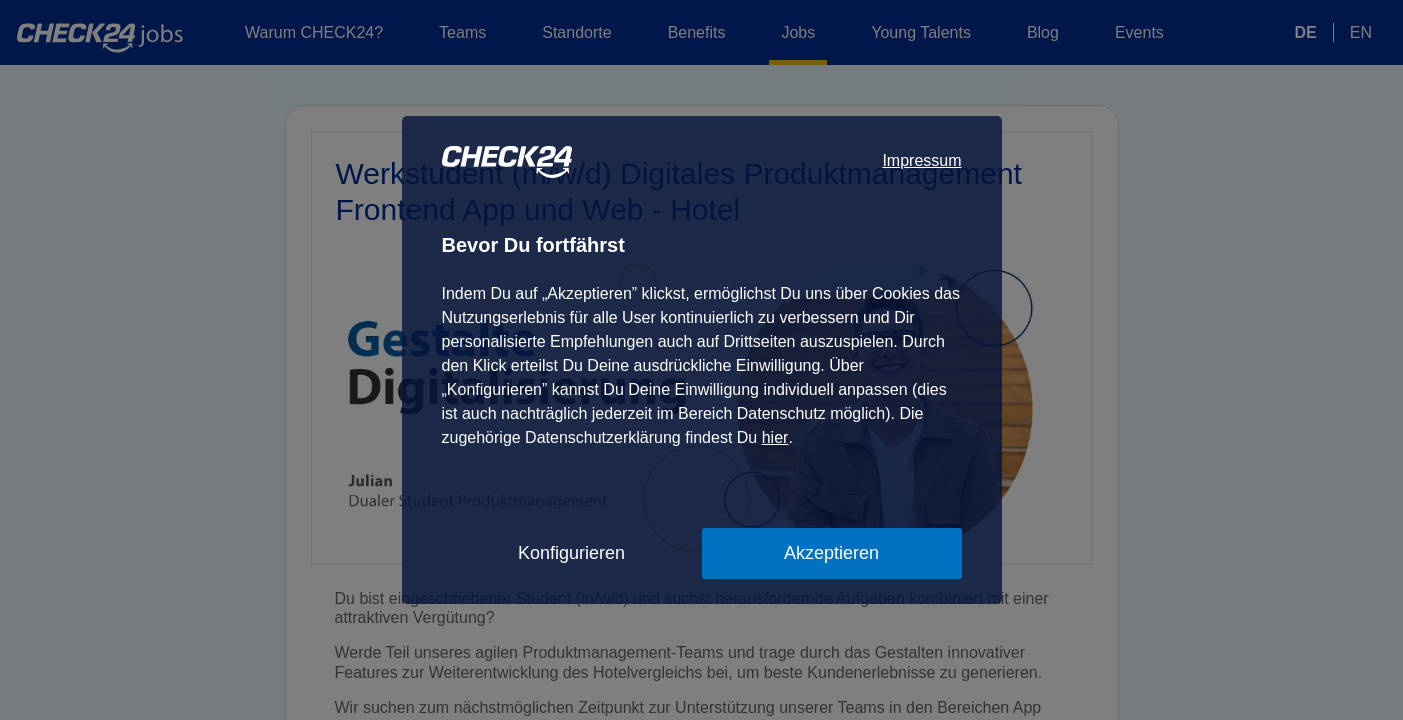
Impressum (921, 160)
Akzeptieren (831, 553)
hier (775, 437)
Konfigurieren (571, 553)
